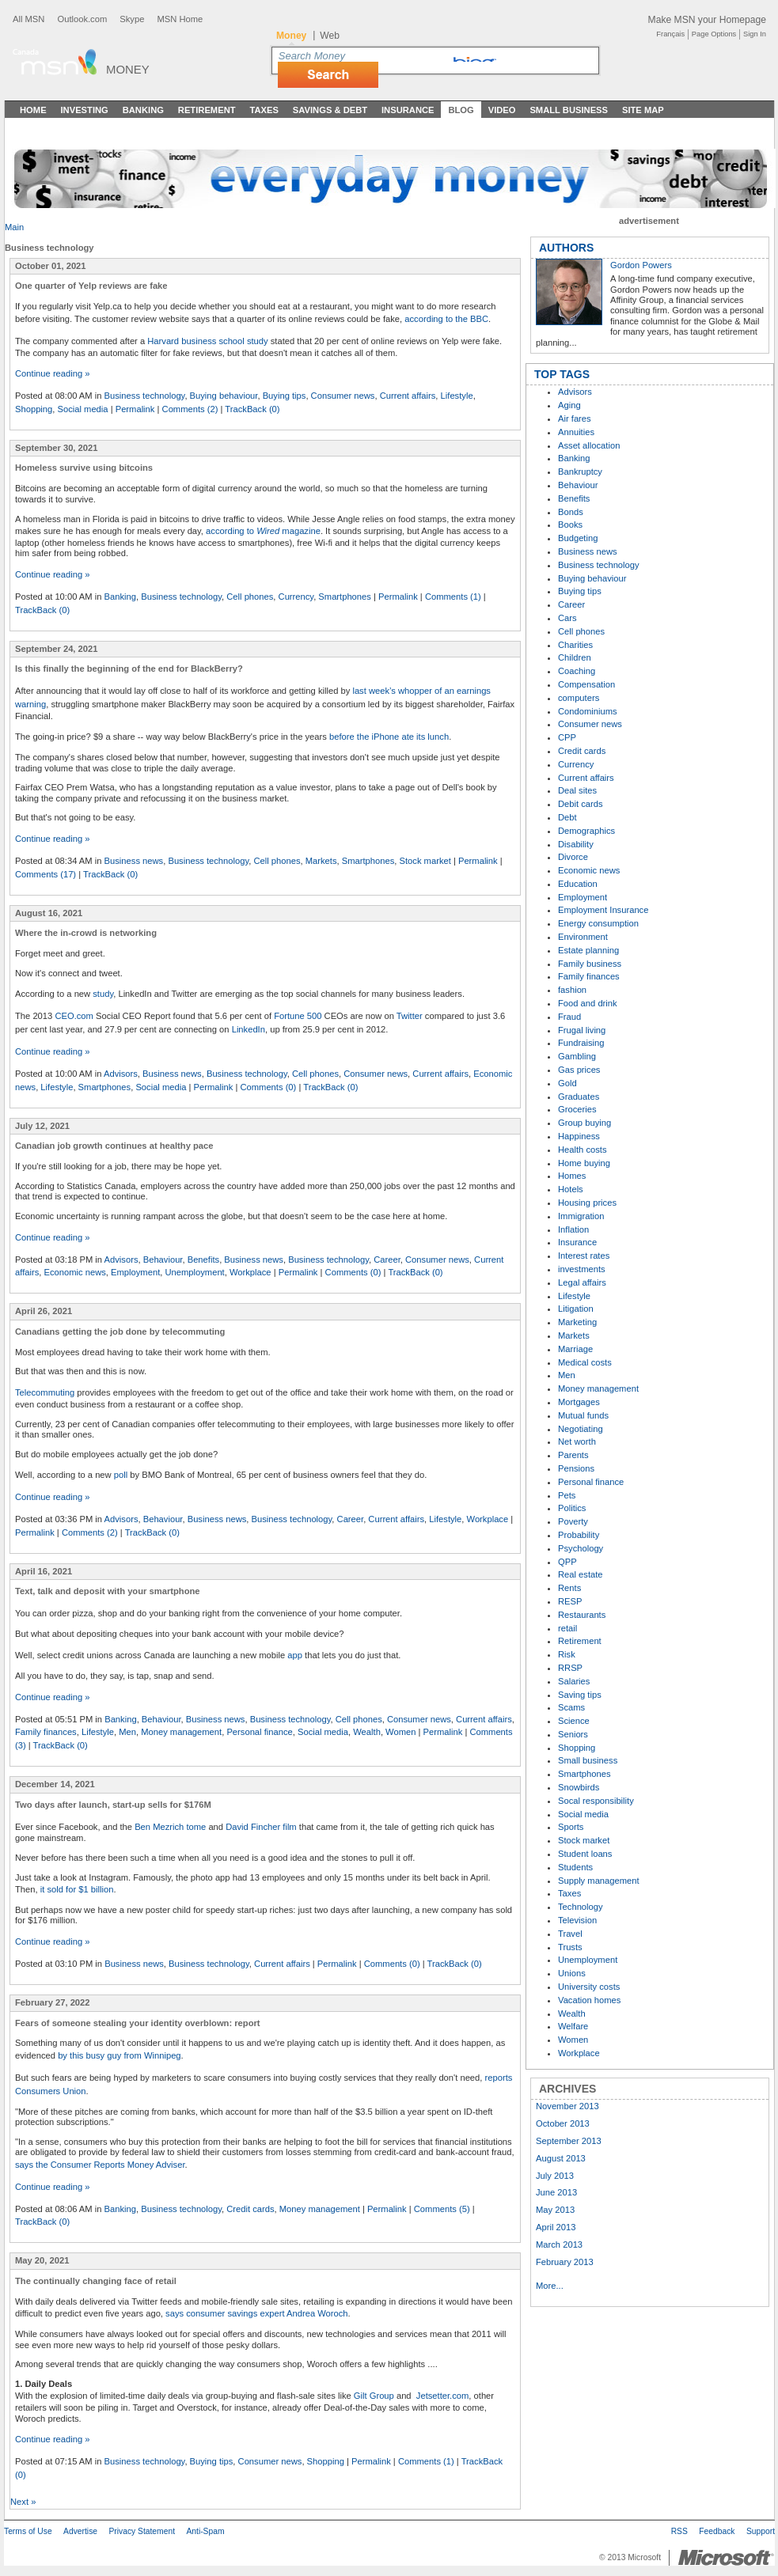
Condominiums (587, 711)
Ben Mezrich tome (170, 1827)
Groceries (577, 1109)
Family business (589, 963)
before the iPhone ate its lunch (389, 736)
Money (128, 69)
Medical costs (585, 1362)
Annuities (576, 432)
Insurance (408, 110)
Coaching (576, 671)
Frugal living (581, 1030)
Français (670, 34)
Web (330, 35)
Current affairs (408, 395)
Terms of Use (28, 2531)
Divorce (573, 857)
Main (14, 227)
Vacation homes (589, 2000)
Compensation (586, 684)
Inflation (573, 1229)
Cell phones (249, 596)
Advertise (80, 2531)
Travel (570, 1933)
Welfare (573, 2026)
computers (578, 698)
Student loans (585, 1853)
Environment (583, 936)
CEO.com (74, 1016)
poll (120, 1474)
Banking (143, 110)
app (294, 1655)
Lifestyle (457, 395)
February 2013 (565, 2262)
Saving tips (580, 1694)
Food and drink (587, 1003)
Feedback (716, 2531)
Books (570, 524)
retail (567, 1628)
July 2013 (555, 2175)
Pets (566, 1495)
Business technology (144, 395)
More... (550, 2285)
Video (502, 110)
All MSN (28, 19)
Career (387, 1259)
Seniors (573, 1734)
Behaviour (163, 1259)
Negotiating (580, 1429)
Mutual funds (583, 1415)
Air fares (574, 418)
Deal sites (577, 790)
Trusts (570, 1947)
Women (400, 1732)
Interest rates (583, 1255)
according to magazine (263, 531)
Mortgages (579, 1402)
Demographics (586, 830)
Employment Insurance (603, 910)
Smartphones (344, 596)
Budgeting (578, 538)
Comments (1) (453, 596)
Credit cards (250, 2209)
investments (581, 1269)
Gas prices (579, 1069)
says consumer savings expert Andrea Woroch (256, 2313)
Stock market (425, 861)
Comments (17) (45, 874)
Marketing (577, 1322)
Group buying (584, 1122)
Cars (567, 618)
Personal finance (259, 1732)
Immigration (581, 1216)
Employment (135, 1272)
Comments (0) (268, 1087)
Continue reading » (52, 373)
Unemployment (194, 1272)
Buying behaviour (224, 395)
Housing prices (587, 1202)
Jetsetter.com (442, 2395)
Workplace (250, 1272)
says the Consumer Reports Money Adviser (100, 2164)
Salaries (574, 1681)
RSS (679, 2531)
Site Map (643, 110)
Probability (578, 1535)
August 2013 (561, 2158)
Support (760, 2531)
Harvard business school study (207, 341)
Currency (296, 596)
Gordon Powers (641, 265)
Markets (321, 861)
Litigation (576, 1308)
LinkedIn (248, 1029)
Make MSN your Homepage (707, 19)
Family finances (46, 1732)
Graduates (578, 1096)
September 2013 (569, 2141)
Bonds (570, 512)
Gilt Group (374, 2395)
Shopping (33, 409)
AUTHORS (566, 247)
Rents (569, 1588)
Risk (566, 1654)
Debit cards (580, 804)
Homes (572, 1175)
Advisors (121, 1073)
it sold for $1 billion (77, 1889)
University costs (589, 1986)
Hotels (570, 1189)
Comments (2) (190, 409)
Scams (571, 1707)
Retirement (207, 110)
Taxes (263, 110)
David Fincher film (261, 1827)
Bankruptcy (580, 471)
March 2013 (559, 2244)
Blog (460, 110)
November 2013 (567, 2106)
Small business (587, 1760)
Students (575, 1867)
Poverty (573, 1521)
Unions (572, 1973)
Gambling (577, 1056)
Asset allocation (589, 445)
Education (578, 883)
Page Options (714, 34)
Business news (134, 861)
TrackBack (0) (252, 409)
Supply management (598, 1880)
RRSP (570, 1668)
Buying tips (284, 395)
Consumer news (343, 395)
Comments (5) (442, 2209)
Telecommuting (44, 1392)
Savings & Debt (330, 110)
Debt (567, 817)
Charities (575, 645)
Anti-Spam (205, 2531)
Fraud (569, 1016)
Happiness (579, 1136)
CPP (567, 737)
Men (127, 1732)
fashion (572, 989)
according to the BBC (446, 319)
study (103, 993)
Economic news (74, 1272)
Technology (580, 1906)
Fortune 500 (297, 1016)
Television (577, 1920)
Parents (573, 1455)
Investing (84, 110)
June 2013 (556, 2192)
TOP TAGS (562, 374)
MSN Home (180, 19)
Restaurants (581, 1614)
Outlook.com (82, 19)
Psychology (580, 1548)
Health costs (582, 1149)
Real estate (580, 1574)
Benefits (203, 1259)
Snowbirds (578, 1787)
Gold (567, 1083)
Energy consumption (598, 923)
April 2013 (555, 2227)
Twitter (410, 1016)
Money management (181, 1732)
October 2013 (563, 2123)
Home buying (584, 1163)
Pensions (576, 1468)
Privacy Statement (141, 2531)
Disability (576, 844)
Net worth (577, 1441)
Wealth (367, 1732)
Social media (83, 409)
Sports (570, 1827)
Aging (569, 405)
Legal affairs (582, 1282)
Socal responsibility (596, 1800)
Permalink (135, 409)
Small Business (568, 110)
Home (33, 110)
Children (574, 657)
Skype (132, 19)
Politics (572, 1508)
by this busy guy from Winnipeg (119, 2055)
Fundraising (581, 1042)
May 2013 (555, 2209)
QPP (567, 1561)
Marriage (575, 1349)
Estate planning (588, 950)
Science (574, 1721)
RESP (570, 1601)
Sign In (754, 34)
